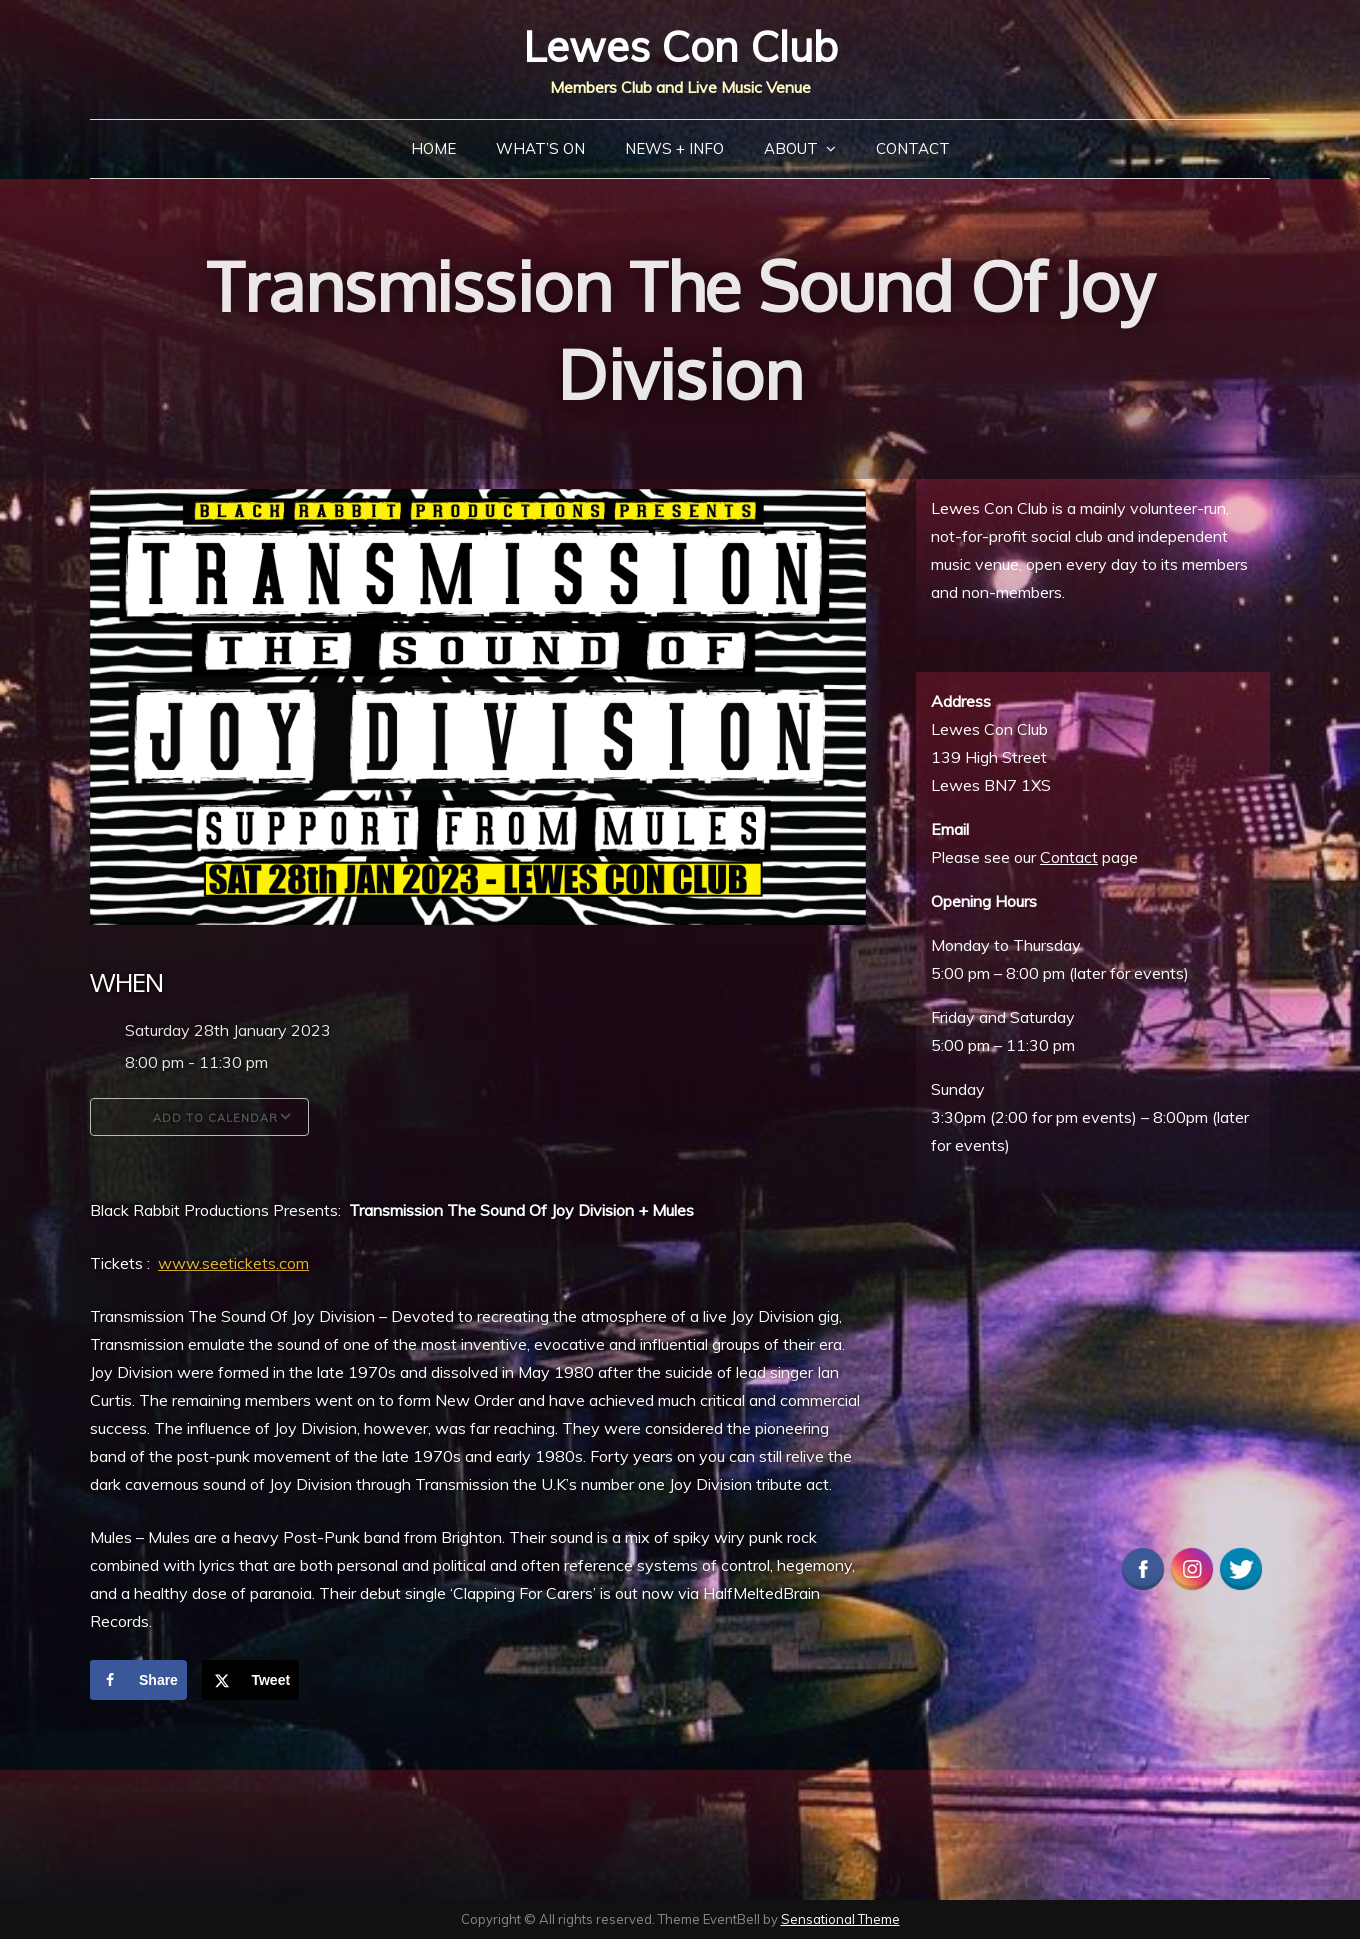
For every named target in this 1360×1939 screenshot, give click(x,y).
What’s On (540, 148)
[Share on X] (250, 1680)
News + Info (674, 148)
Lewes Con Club (680, 46)
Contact (913, 148)
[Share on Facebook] (138, 1680)
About (791, 148)
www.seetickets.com (233, 1263)
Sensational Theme (840, 1919)
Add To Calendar (199, 1117)
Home (433, 148)
